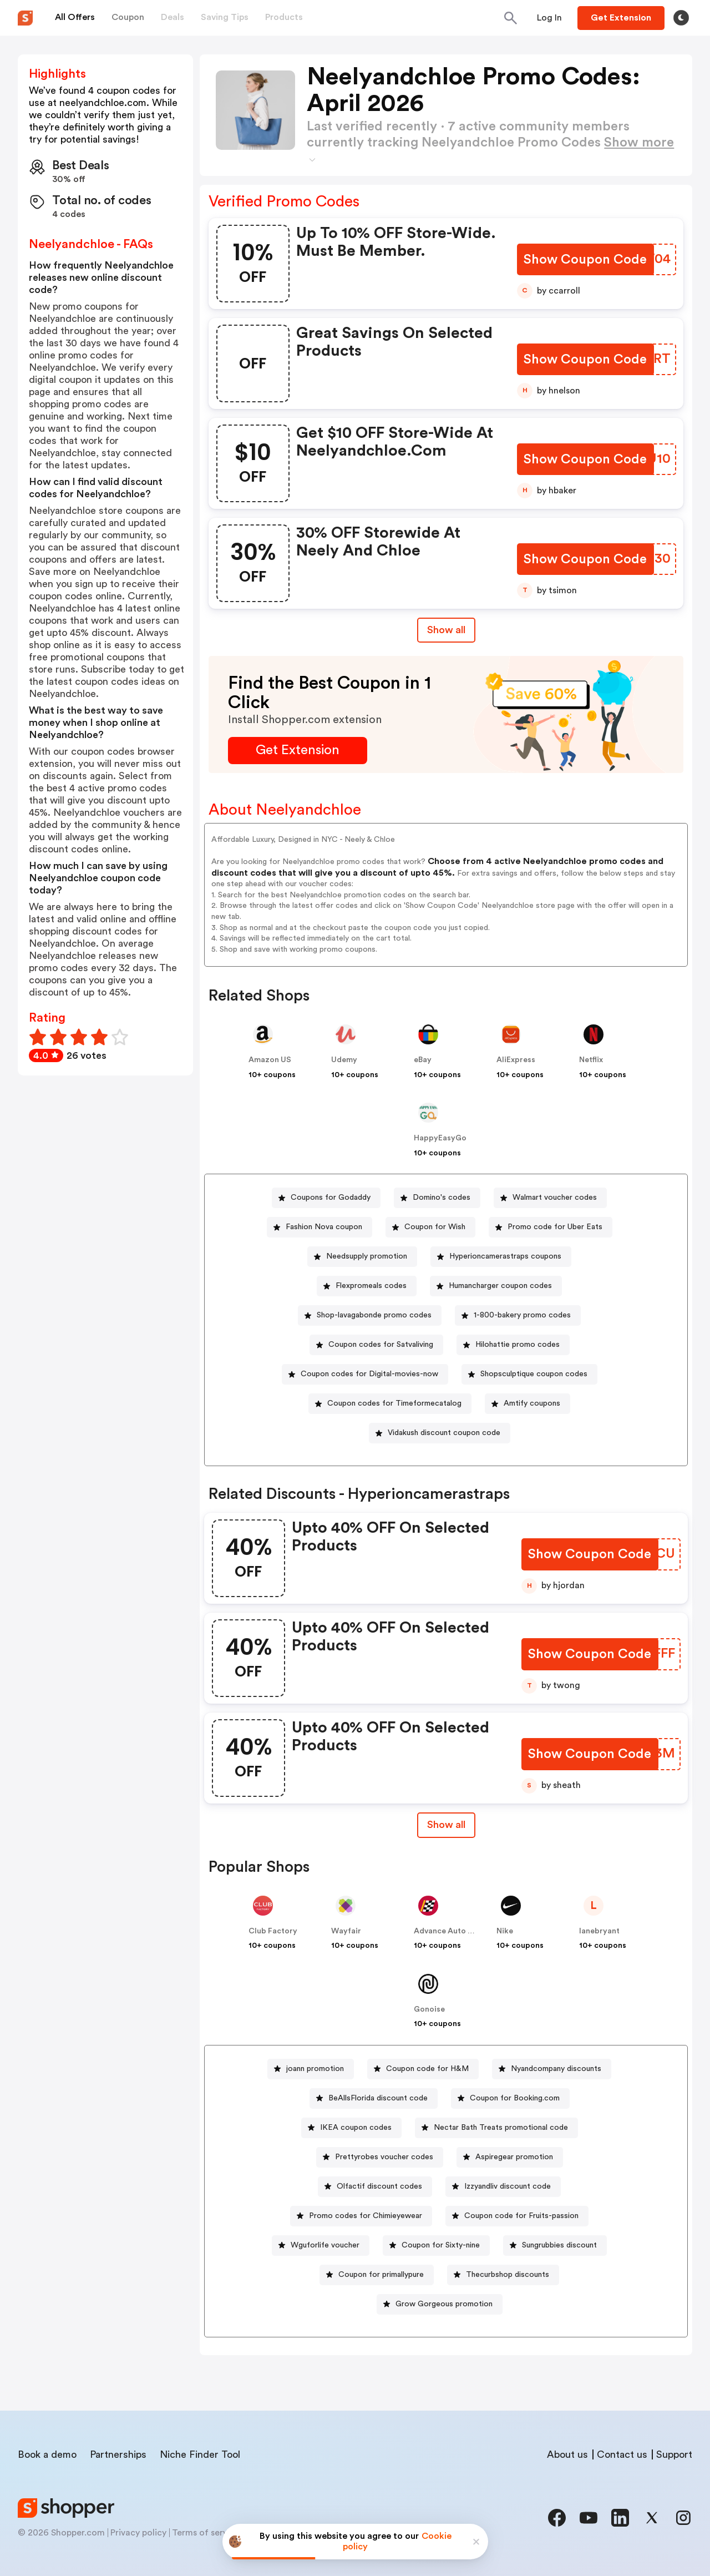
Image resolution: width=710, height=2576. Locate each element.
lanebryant (599, 1931)
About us (567, 2454)
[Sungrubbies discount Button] (555, 2245)
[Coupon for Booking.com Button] (510, 2098)
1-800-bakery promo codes (522, 1315)
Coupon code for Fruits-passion (521, 2216)
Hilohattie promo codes (517, 1344)
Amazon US (269, 1060)
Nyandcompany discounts (556, 2069)
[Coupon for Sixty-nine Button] (436, 2245)
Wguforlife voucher (325, 2245)
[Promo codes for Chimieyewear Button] (361, 2216)
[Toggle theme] (681, 17)
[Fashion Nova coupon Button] (319, 1227)
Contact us (622, 2454)
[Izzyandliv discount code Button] (503, 2186)
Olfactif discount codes (379, 2186)
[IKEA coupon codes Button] (351, 2128)
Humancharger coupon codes (500, 1286)
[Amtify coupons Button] (527, 1403)
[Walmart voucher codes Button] (550, 1198)
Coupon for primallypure (381, 2275)
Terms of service (206, 2532)
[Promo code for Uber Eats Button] (550, 1227)
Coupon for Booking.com (515, 2098)
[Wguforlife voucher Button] (320, 2245)
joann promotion (315, 2069)
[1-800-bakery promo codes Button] (518, 1315)
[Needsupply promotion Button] (362, 1256)
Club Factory (272, 1931)
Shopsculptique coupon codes (533, 1374)
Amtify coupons (532, 1403)
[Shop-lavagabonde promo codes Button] (370, 1315)
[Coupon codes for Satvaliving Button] (376, 1345)
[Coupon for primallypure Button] (377, 2275)
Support (674, 2454)
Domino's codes (441, 1197)
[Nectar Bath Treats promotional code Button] (496, 2128)
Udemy (344, 1060)
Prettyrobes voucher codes (384, 2157)
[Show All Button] (446, 1824)
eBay (423, 1060)
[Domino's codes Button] (437, 1198)
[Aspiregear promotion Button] (510, 2157)
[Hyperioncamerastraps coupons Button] (500, 1256)
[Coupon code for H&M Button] (423, 2069)
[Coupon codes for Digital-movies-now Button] (365, 1374)
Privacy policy (138, 2532)
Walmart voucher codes (555, 1197)
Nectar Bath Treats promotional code (501, 2127)
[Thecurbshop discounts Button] (503, 2275)
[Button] (549, 18)
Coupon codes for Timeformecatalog (394, 1403)
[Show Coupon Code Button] (586, 260)
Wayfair (346, 1931)
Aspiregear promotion (514, 2157)
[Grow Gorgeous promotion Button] (440, 2304)
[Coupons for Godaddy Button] (326, 1198)
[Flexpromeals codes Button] (367, 1286)
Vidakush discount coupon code (444, 1433)
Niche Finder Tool (200, 2454)
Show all (446, 1825)
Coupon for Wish (434, 1227)
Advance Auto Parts (450, 1931)
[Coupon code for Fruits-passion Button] (517, 2216)
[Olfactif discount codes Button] (375, 2186)
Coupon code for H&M (427, 2069)
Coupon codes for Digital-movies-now (369, 1374)
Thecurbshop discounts (507, 2275)
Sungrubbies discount (559, 2245)
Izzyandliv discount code (507, 2186)
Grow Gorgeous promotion (444, 2304)
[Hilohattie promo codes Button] (513, 1345)
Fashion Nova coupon (324, 1227)
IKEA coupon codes (356, 2127)
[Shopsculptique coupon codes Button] (529, 1374)
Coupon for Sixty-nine (441, 2245)
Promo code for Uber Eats (555, 1227)
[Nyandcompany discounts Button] (551, 2069)
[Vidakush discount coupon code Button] (439, 1433)
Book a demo (47, 2454)
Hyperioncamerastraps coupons (505, 1256)
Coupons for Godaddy (331, 1197)
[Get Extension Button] (297, 750)
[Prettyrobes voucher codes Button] (379, 2157)
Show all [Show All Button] (446, 630)
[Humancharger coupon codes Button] (496, 1286)
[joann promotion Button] (310, 2069)
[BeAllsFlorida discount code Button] (374, 2098)
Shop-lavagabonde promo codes (374, 1315)
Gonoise (429, 2009)
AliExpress (515, 1060)
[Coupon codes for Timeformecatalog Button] (389, 1403)
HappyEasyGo (440, 1138)
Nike (504, 1931)
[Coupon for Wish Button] (430, 1227)
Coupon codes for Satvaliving (380, 1344)
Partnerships (118, 2454)
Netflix (591, 1060)
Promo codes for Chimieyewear (365, 2216)
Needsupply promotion (366, 1256)
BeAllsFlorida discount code (378, 2098)
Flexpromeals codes (371, 1286)
